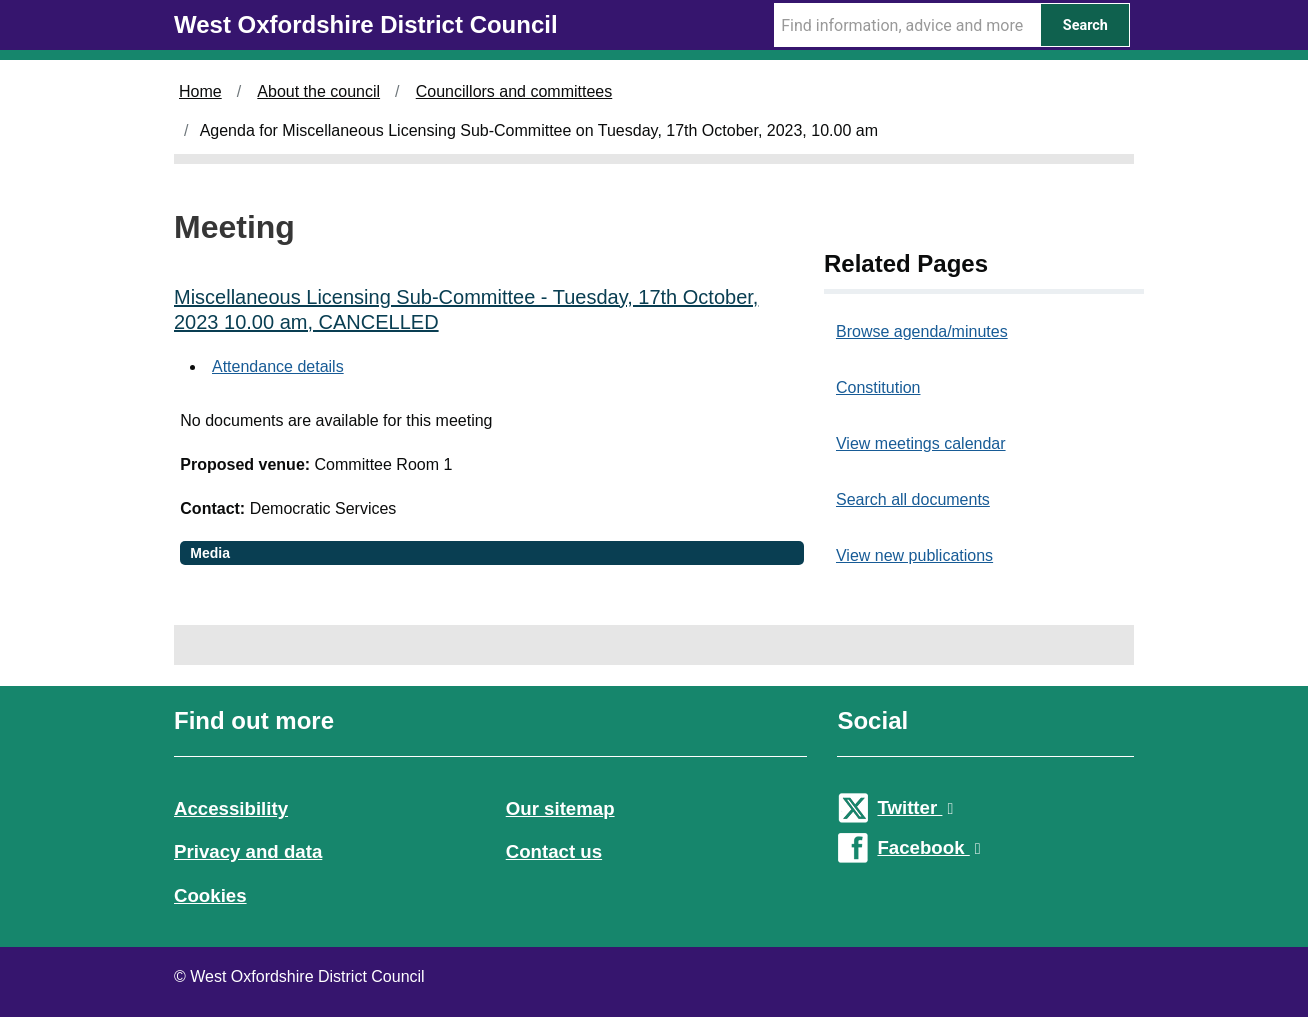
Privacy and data (248, 851)
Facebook (928, 847)
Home (200, 91)
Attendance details (278, 366)
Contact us (554, 851)
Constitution (878, 387)
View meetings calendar (921, 443)
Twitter (915, 807)
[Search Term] (907, 25)
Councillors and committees (514, 91)
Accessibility (231, 808)
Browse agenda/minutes (922, 331)
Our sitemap (560, 808)
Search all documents (913, 499)
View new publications (914, 555)
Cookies (210, 895)
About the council (318, 91)
